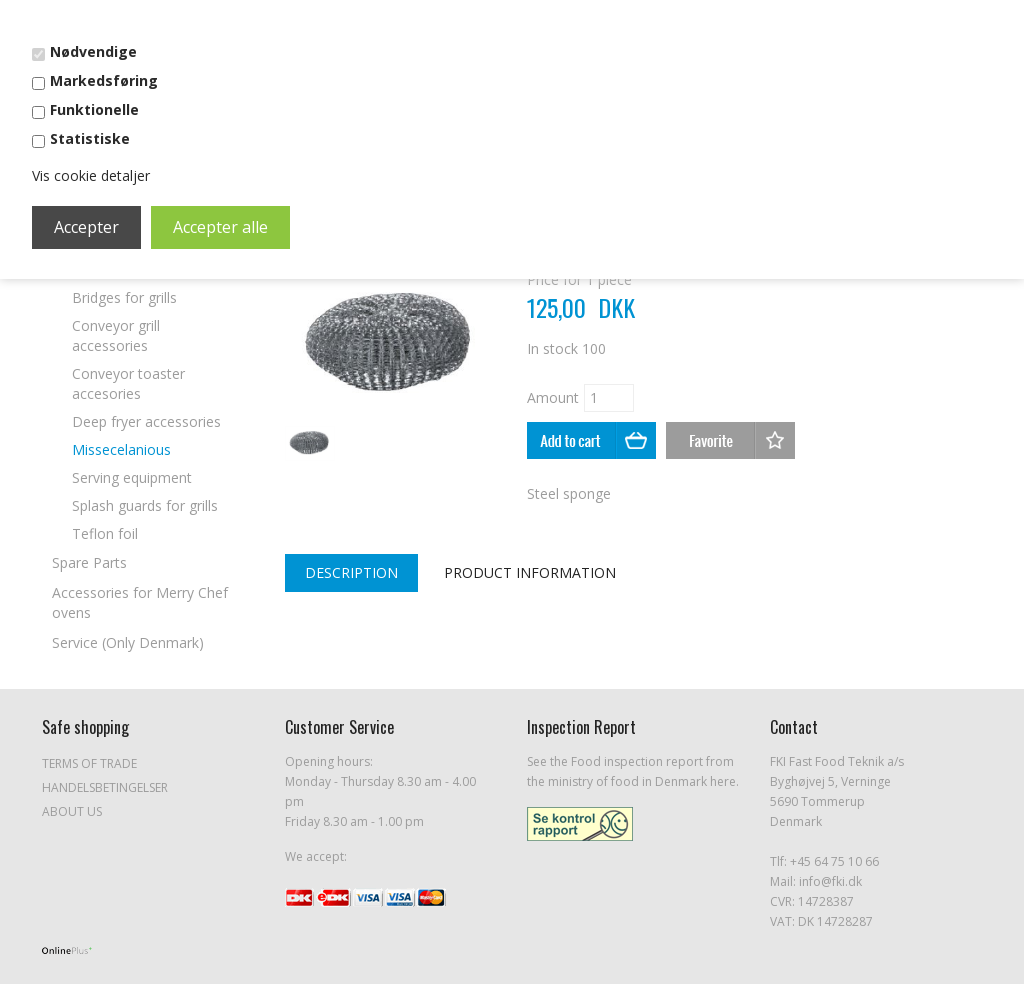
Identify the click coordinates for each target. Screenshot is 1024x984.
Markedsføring (104, 80)
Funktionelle (94, 109)
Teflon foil (105, 533)
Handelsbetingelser (105, 787)
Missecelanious (121, 449)
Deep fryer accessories (146, 421)
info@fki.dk (830, 881)
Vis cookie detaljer (91, 175)
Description (351, 572)
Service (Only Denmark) (128, 642)
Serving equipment (132, 477)
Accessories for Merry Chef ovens (140, 602)
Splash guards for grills (145, 505)
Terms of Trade (89, 763)
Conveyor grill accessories (116, 335)
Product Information (530, 572)
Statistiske (90, 138)
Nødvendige (93, 51)
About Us (72, 811)
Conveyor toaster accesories (128, 383)
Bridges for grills (124, 297)
